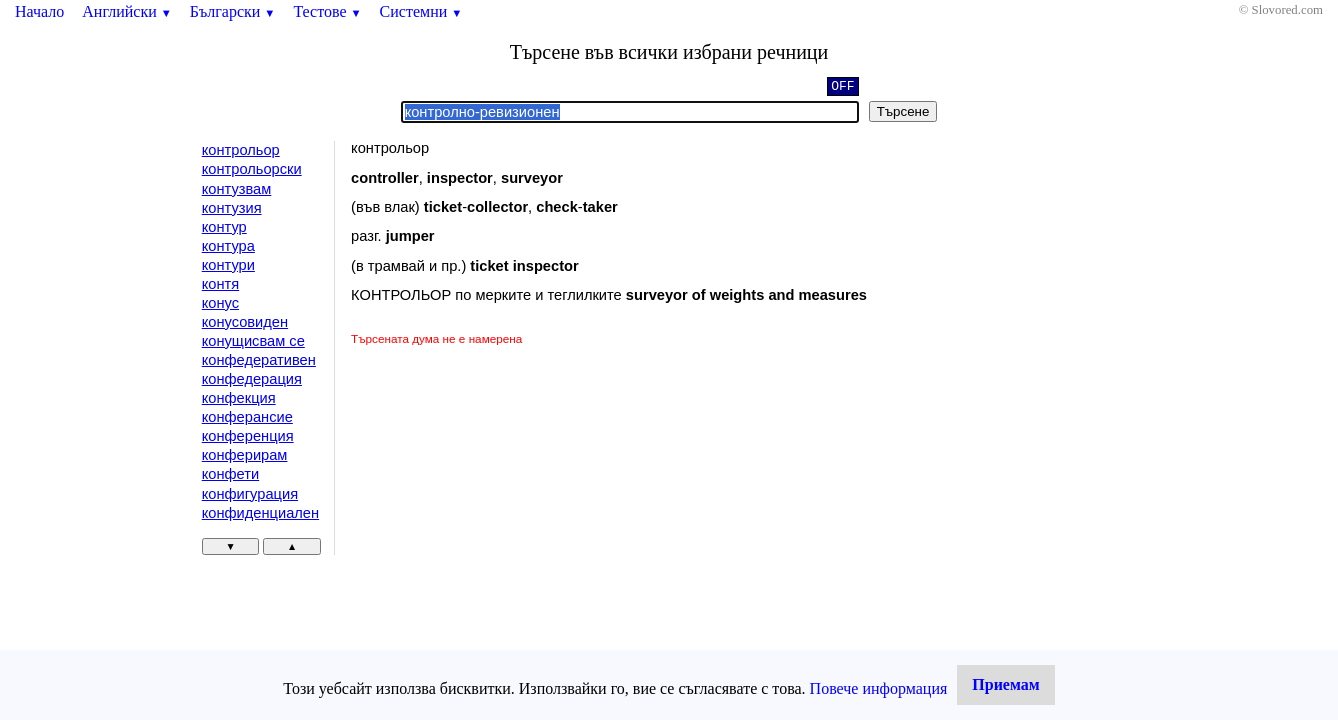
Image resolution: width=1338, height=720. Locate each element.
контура (228, 246)
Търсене (903, 111)
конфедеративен (259, 360)
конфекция (239, 398)
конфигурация (250, 494)
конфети (230, 474)
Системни (421, 11)
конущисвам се (253, 341)
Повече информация (879, 688)
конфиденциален (260, 513)
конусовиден (245, 322)
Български (233, 11)
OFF (842, 88)
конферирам (245, 455)
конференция (248, 436)
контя (220, 284)
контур (224, 227)
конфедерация (252, 379)
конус (220, 303)
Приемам (1005, 684)
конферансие (247, 417)
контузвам (237, 189)
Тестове (327, 11)
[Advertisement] (520, 498)
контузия (232, 208)
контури (228, 265)
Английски (127, 11)
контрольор (241, 150)
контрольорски (252, 169)
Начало (39, 11)
